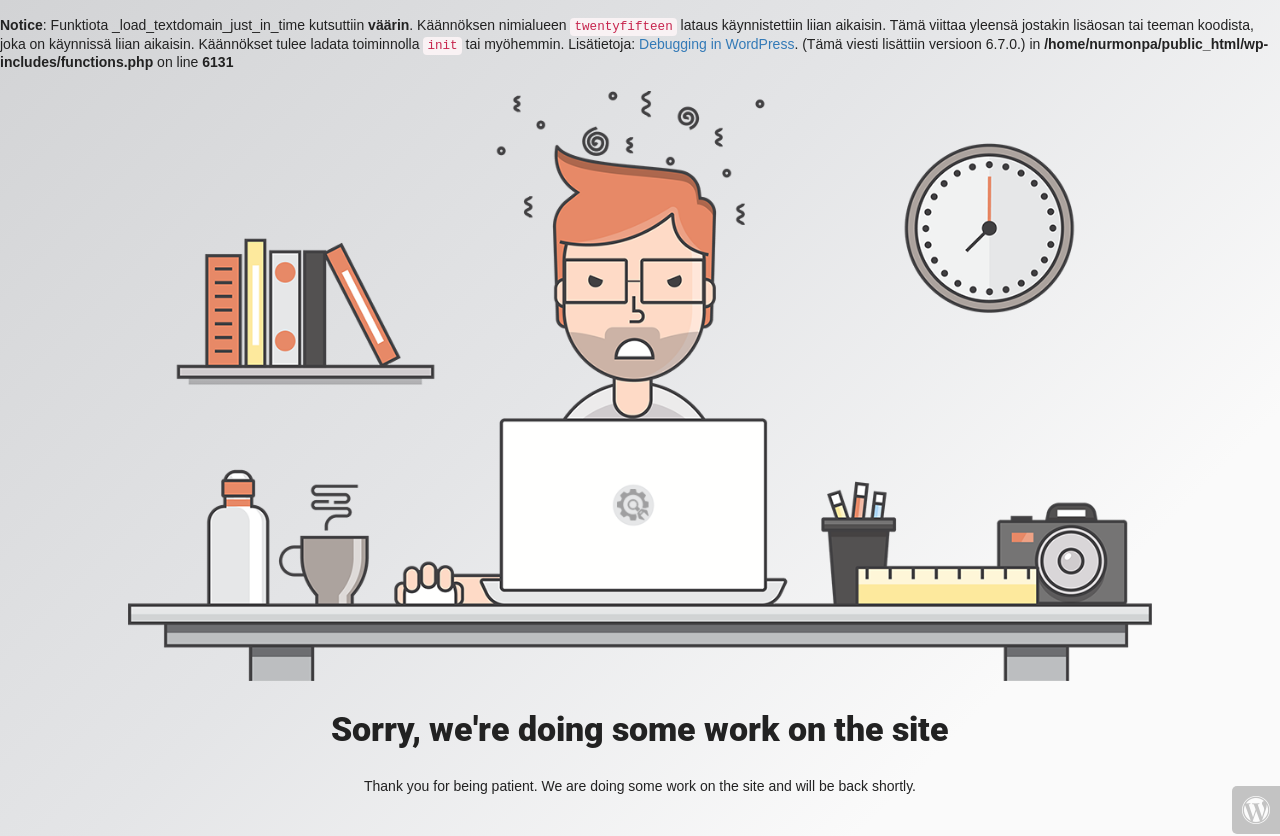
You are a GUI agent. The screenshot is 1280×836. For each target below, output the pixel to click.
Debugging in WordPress (716, 44)
